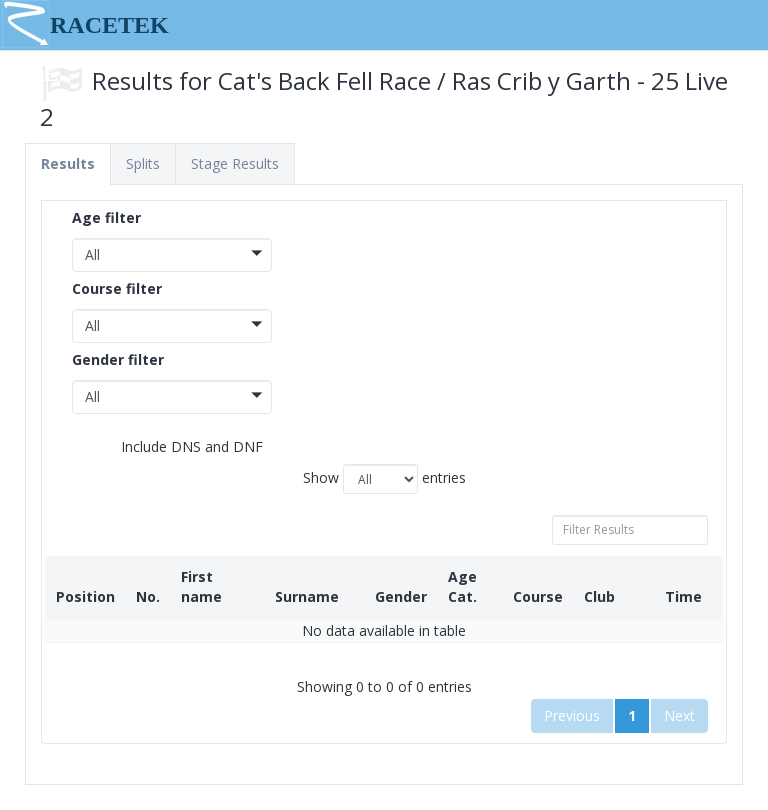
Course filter (117, 288)
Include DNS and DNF (177, 447)
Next (679, 715)
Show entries (384, 479)
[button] (172, 255)
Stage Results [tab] (235, 163)
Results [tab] (68, 163)
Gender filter (118, 359)
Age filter (106, 217)
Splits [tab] (143, 163)
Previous (572, 715)
